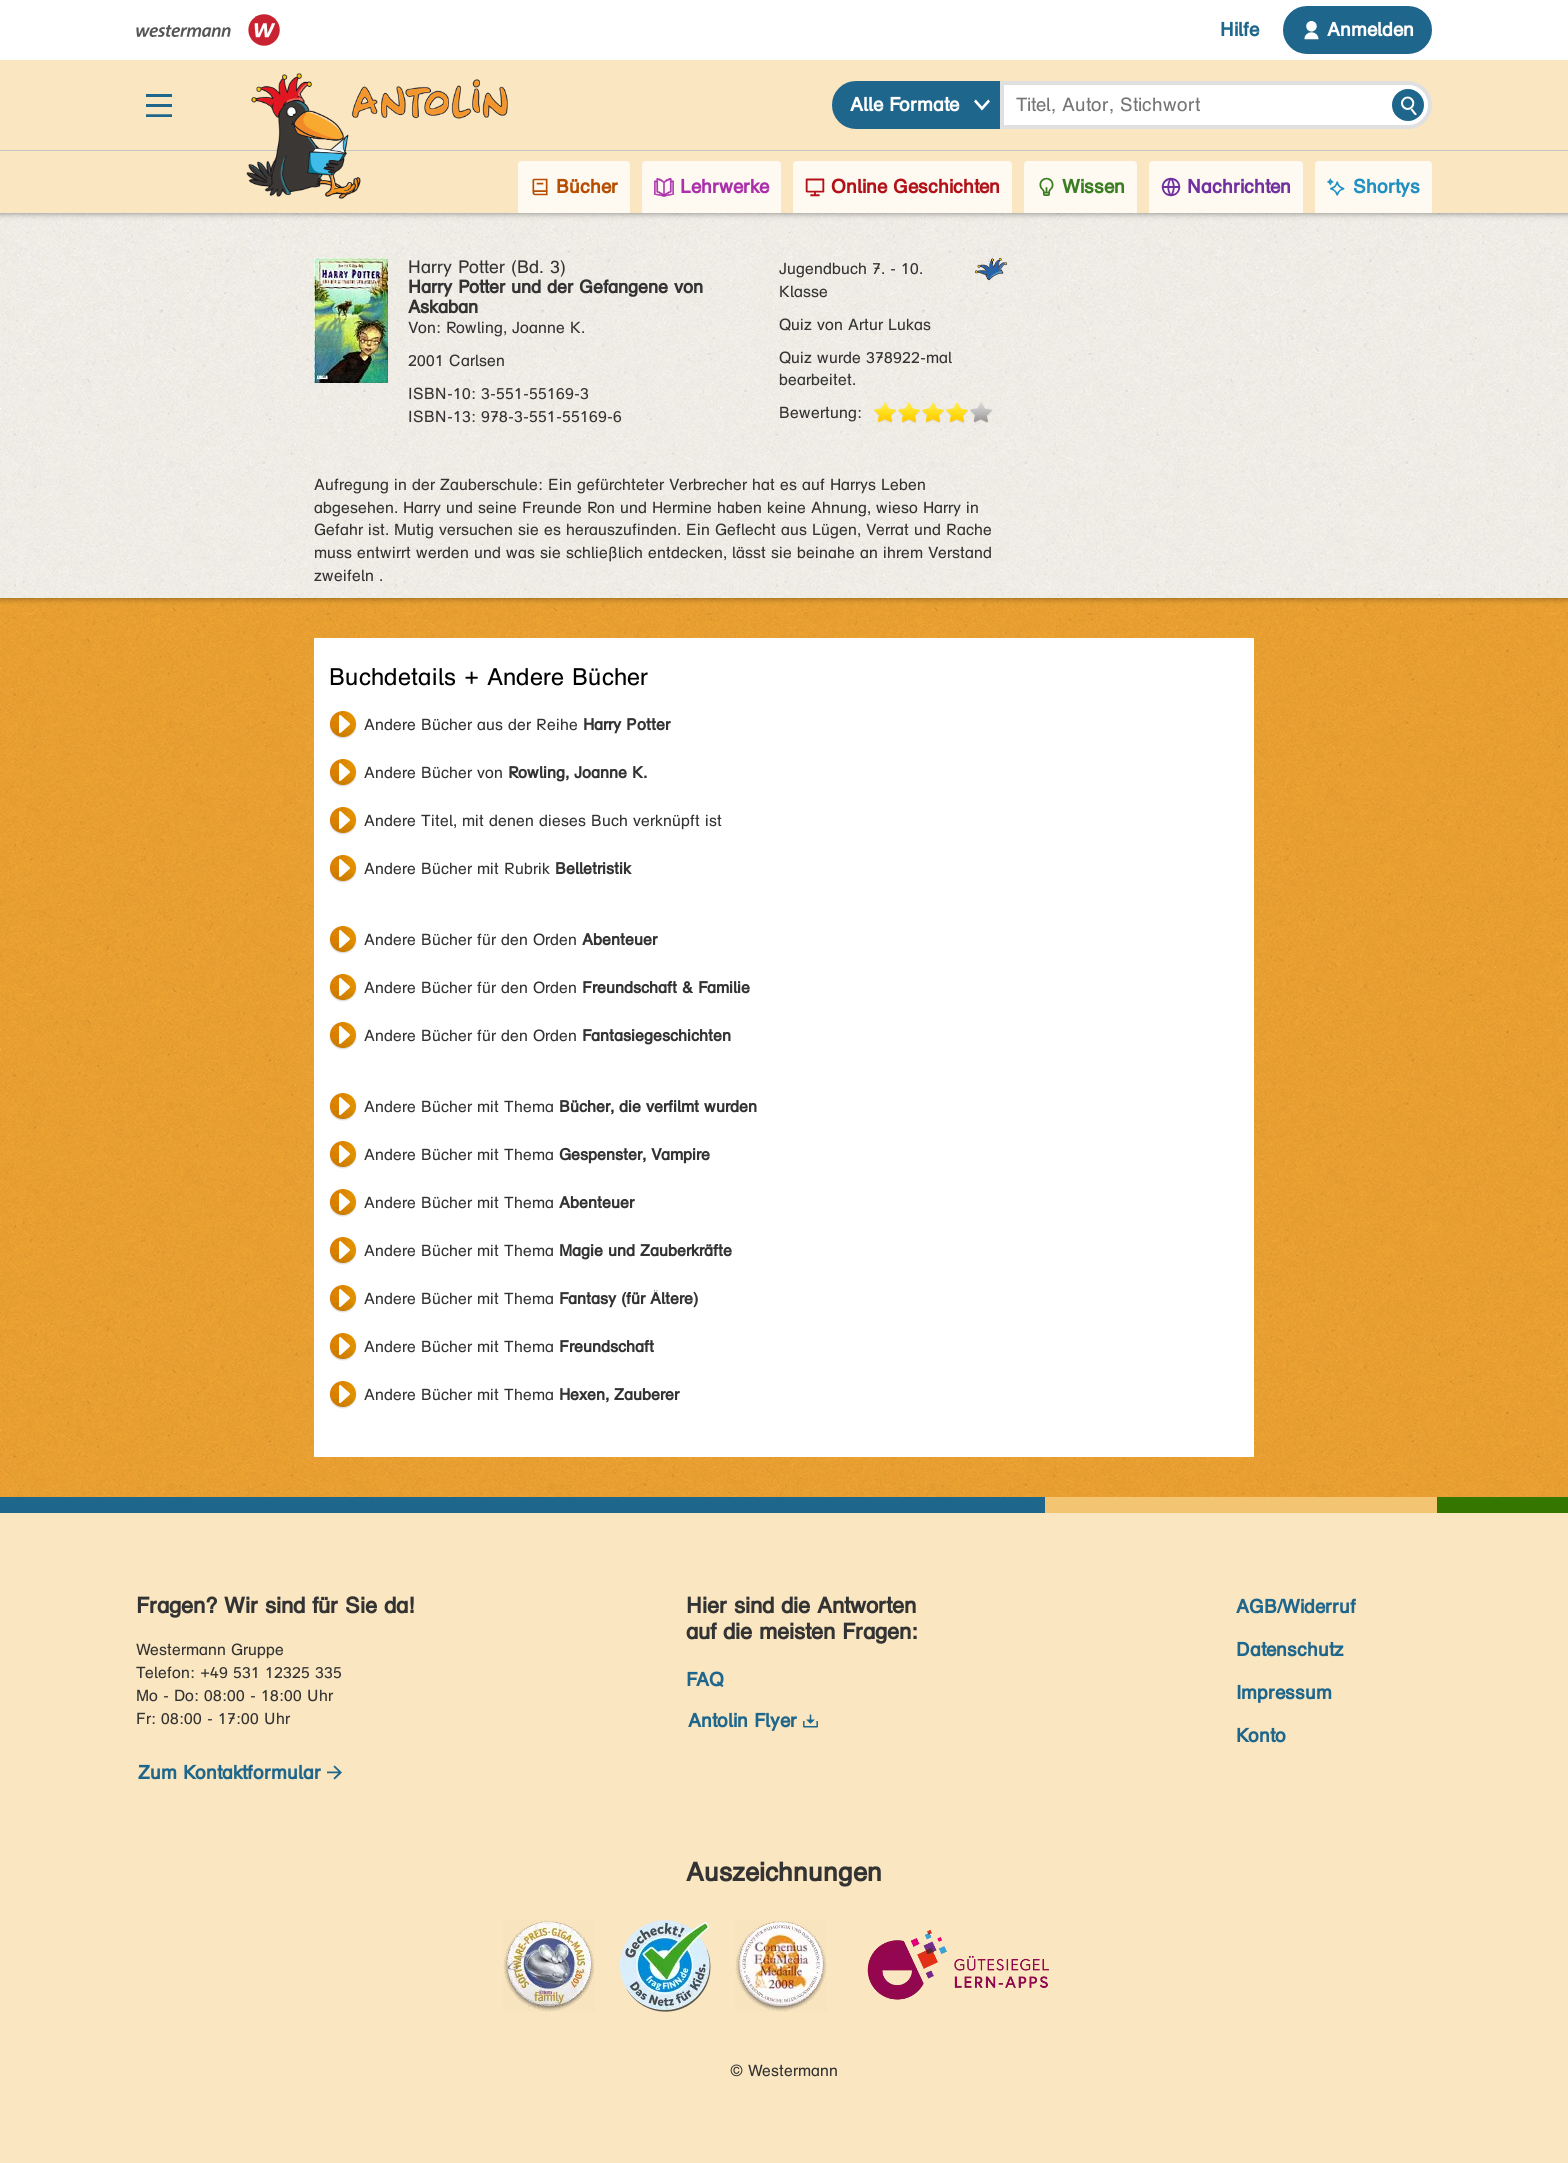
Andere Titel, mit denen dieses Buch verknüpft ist (543, 820)
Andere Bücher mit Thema (560, 1106)
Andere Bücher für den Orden (510, 939)
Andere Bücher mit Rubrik (497, 868)
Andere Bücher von (505, 772)
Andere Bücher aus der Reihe (517, 724)
